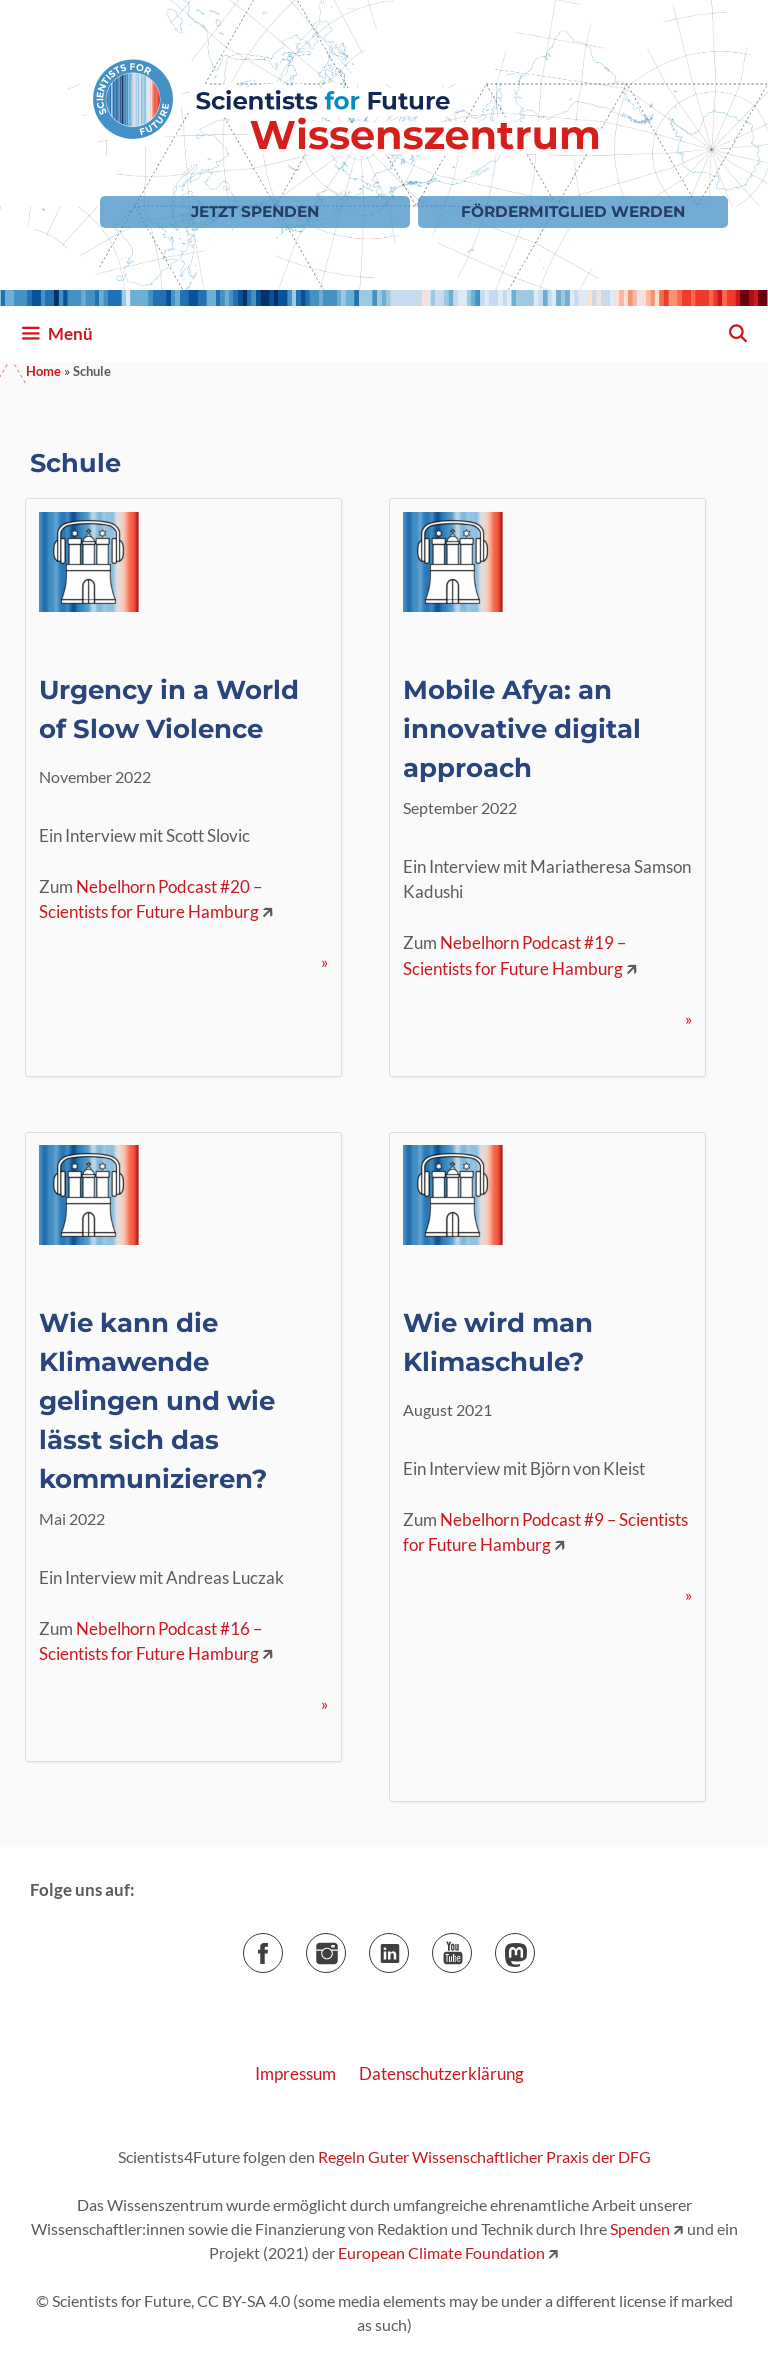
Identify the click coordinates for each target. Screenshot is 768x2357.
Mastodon (534, 1946)
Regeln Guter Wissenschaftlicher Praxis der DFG (484, 2156)
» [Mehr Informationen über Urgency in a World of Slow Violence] (324, 961)
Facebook (282, 1946)
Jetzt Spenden (255, 211)
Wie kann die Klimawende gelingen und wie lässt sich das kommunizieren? (157, 1401)
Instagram (345, 1946)
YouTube (471, 1946)
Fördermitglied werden (573, 211)
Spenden (638, 2228)
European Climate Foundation (441, 2252)
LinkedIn (408, 1946)
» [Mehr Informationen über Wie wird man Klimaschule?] (688, 1594)
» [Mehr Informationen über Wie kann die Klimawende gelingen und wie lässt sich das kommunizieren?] (324, 1703)
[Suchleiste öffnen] (737, 334)
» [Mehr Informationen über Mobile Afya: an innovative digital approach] (688, 1018)
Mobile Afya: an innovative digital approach (522, 729)
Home (43, 371)
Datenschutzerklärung (441, 2073)
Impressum (295, 2073)
